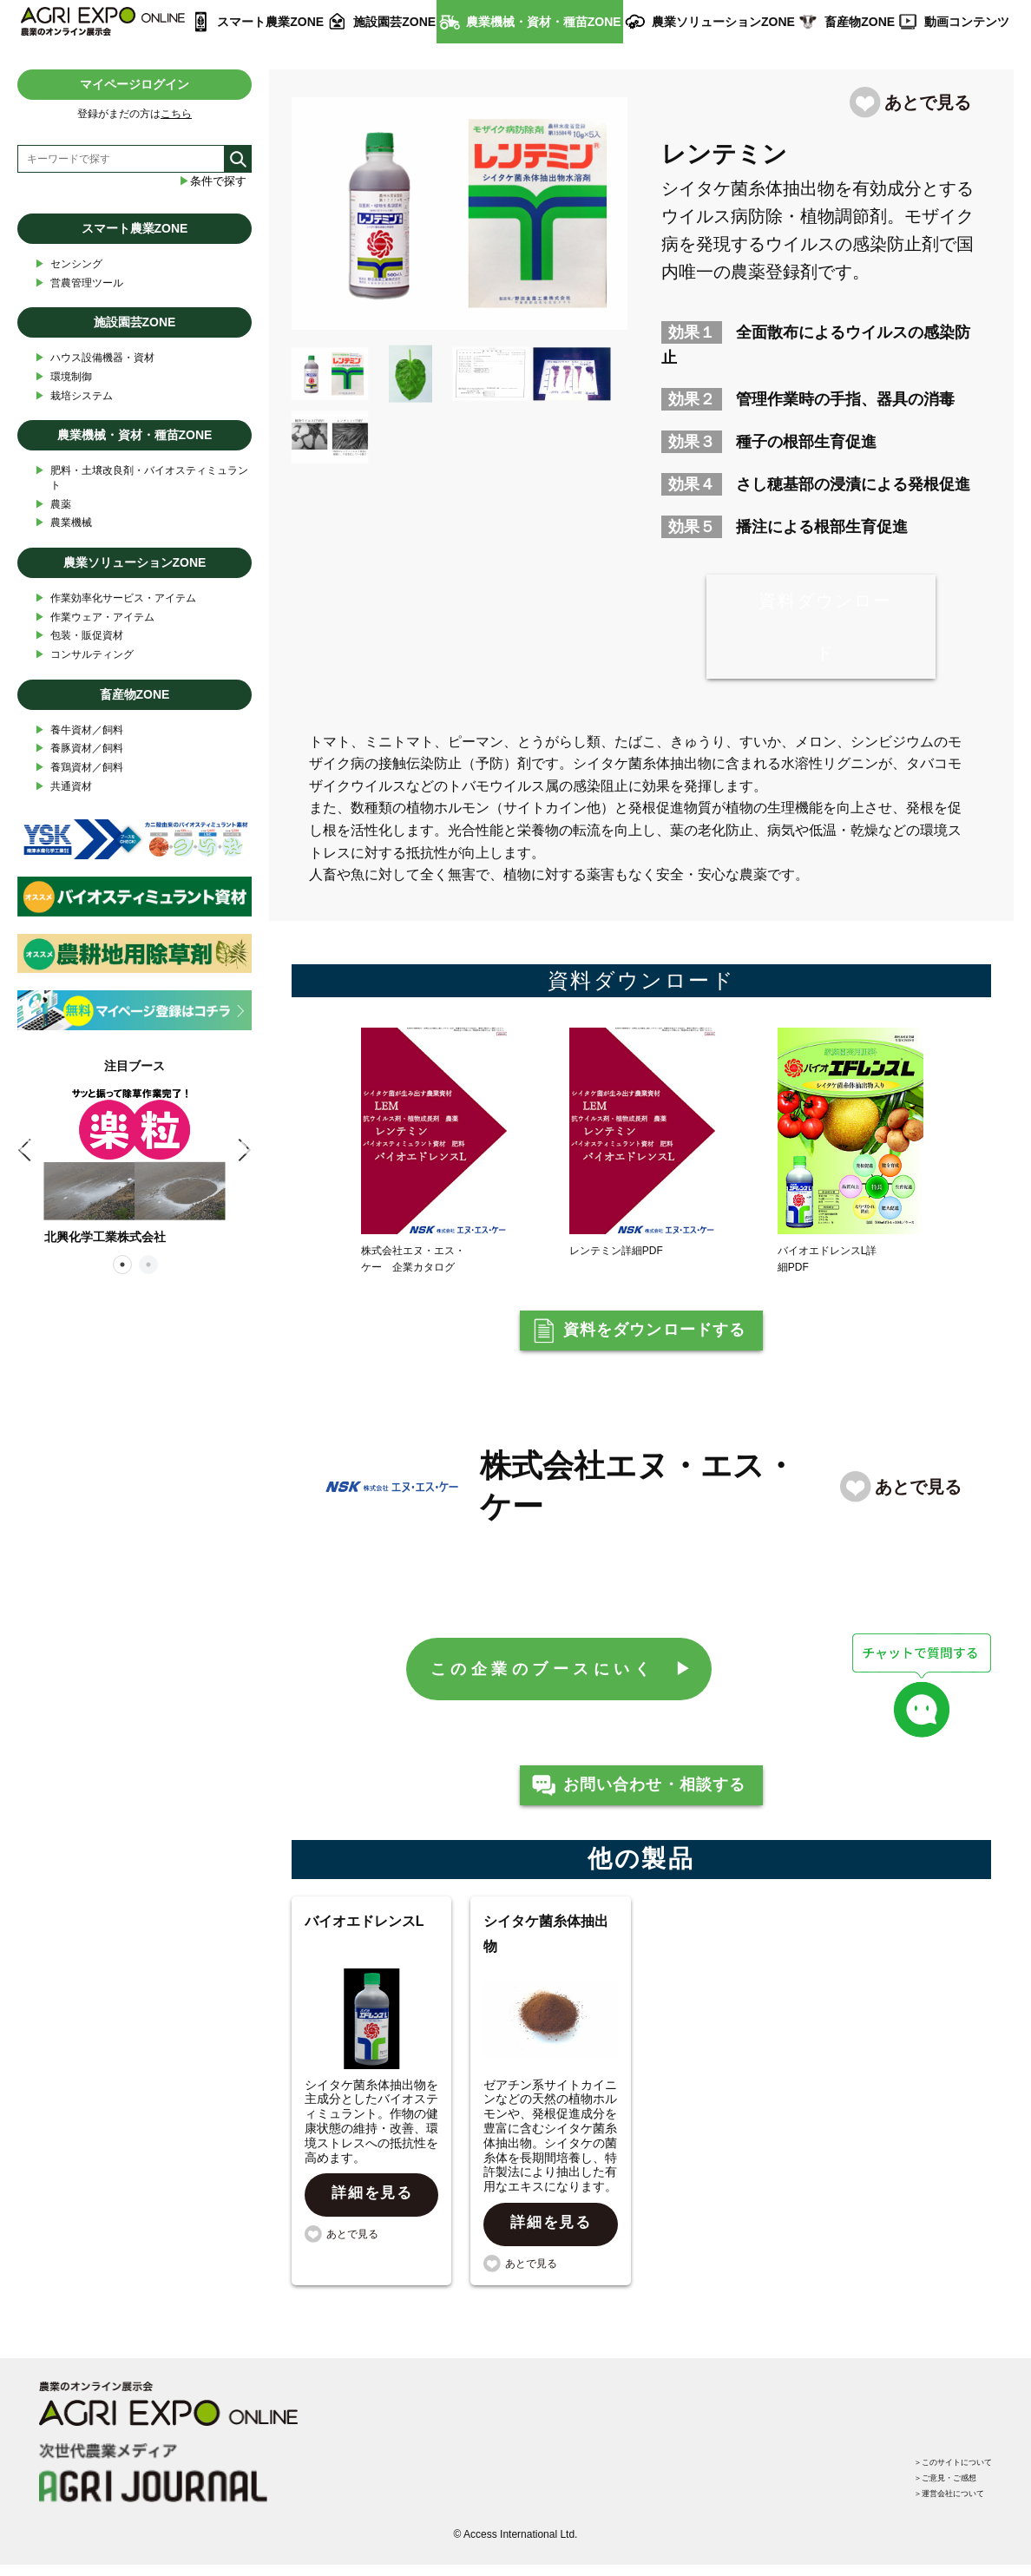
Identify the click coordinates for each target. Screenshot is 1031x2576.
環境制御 (63, 377)
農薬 (53, 504)
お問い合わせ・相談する (654, 1803)
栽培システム (74, 396)
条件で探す (212, 180)
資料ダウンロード (825, 626)
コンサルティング (84, 654)
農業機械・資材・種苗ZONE (543, 22)
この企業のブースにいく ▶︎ (564, 1680)
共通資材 (63, 786)
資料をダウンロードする (655, 1336)
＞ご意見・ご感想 (929, 2482)
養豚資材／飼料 (79, 748)
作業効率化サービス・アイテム (115, 598)
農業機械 (63, 523)
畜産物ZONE (859, 22)
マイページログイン (134, 84)
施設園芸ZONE (394, 22)
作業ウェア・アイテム (94, 617)
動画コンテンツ (966, 22)
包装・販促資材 (79, 635)
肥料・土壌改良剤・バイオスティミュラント (141, 477)
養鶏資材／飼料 (79, 767)
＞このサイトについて (940, 2461)
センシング (68, 264)
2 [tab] (147, 1263)
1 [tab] (121, 1263)
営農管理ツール (79, 283)
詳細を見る (373, 2217)
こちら (176, 114)
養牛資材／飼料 (79, 730)
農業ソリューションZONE (723, 22)
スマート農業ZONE (270, 22)
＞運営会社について (935, 2503)
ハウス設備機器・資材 (94, 358)
